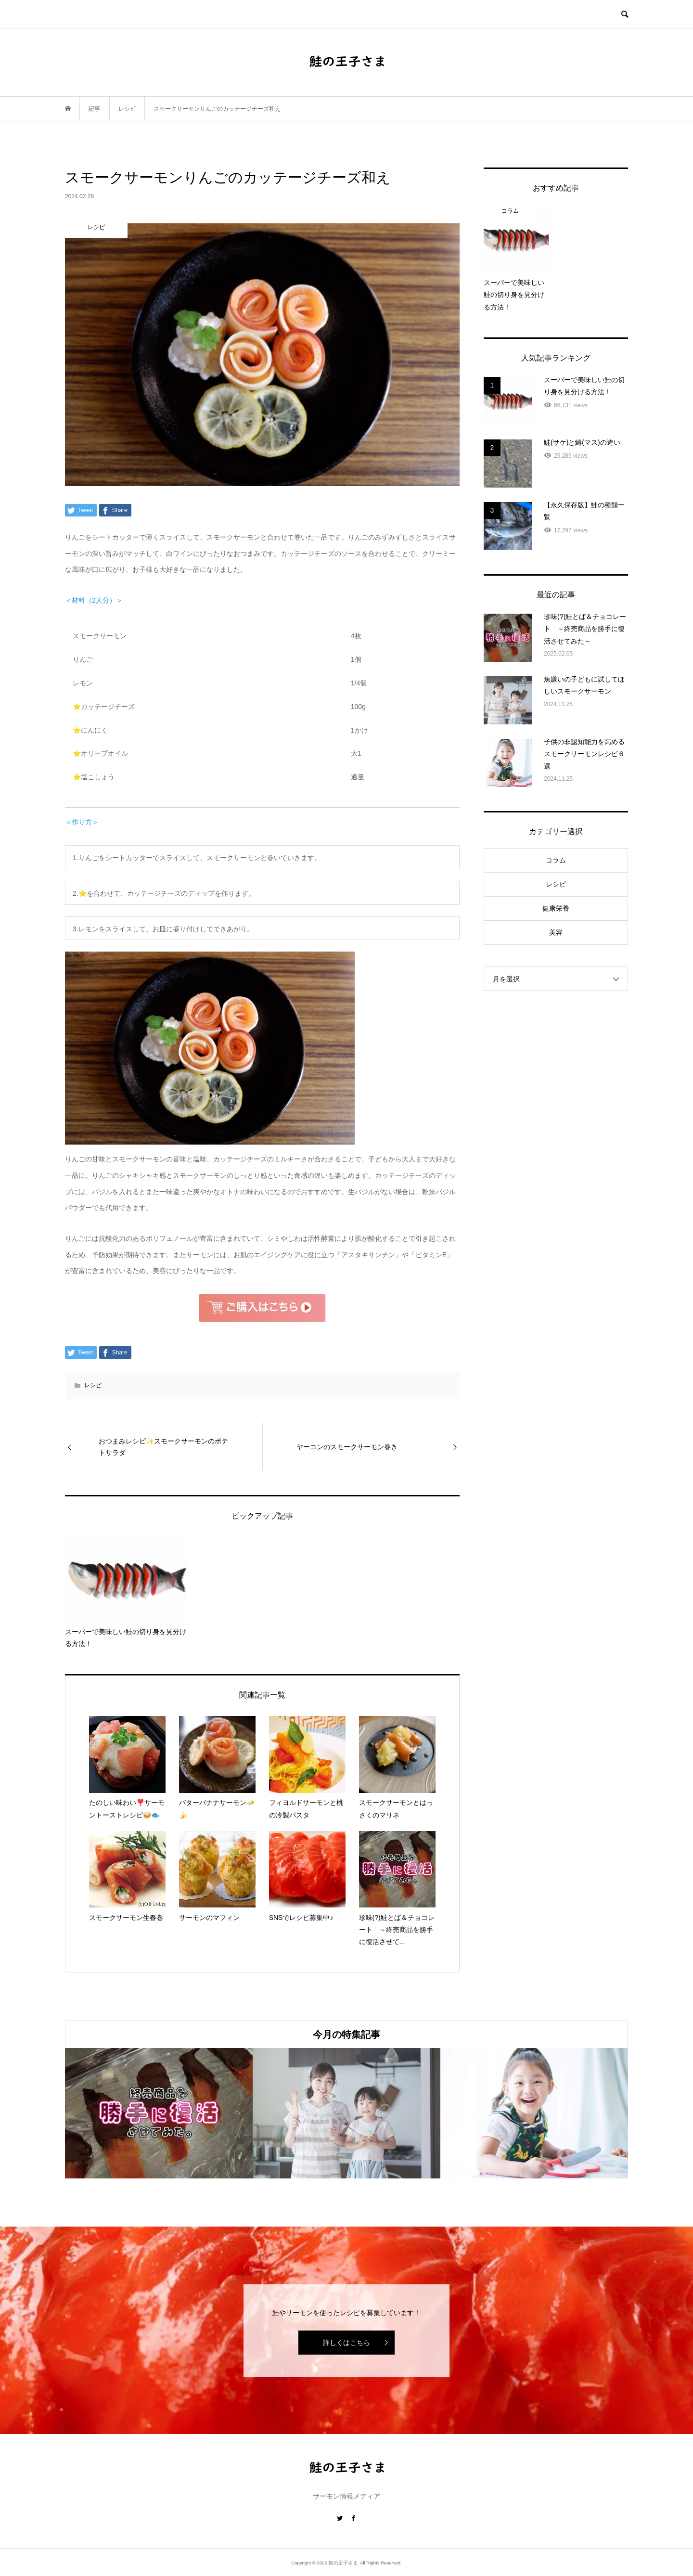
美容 (556, 932)
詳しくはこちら (346, 2342)
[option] (159, 2113)
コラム (556, 860)
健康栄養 (555, 908)
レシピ (93, 1385)
